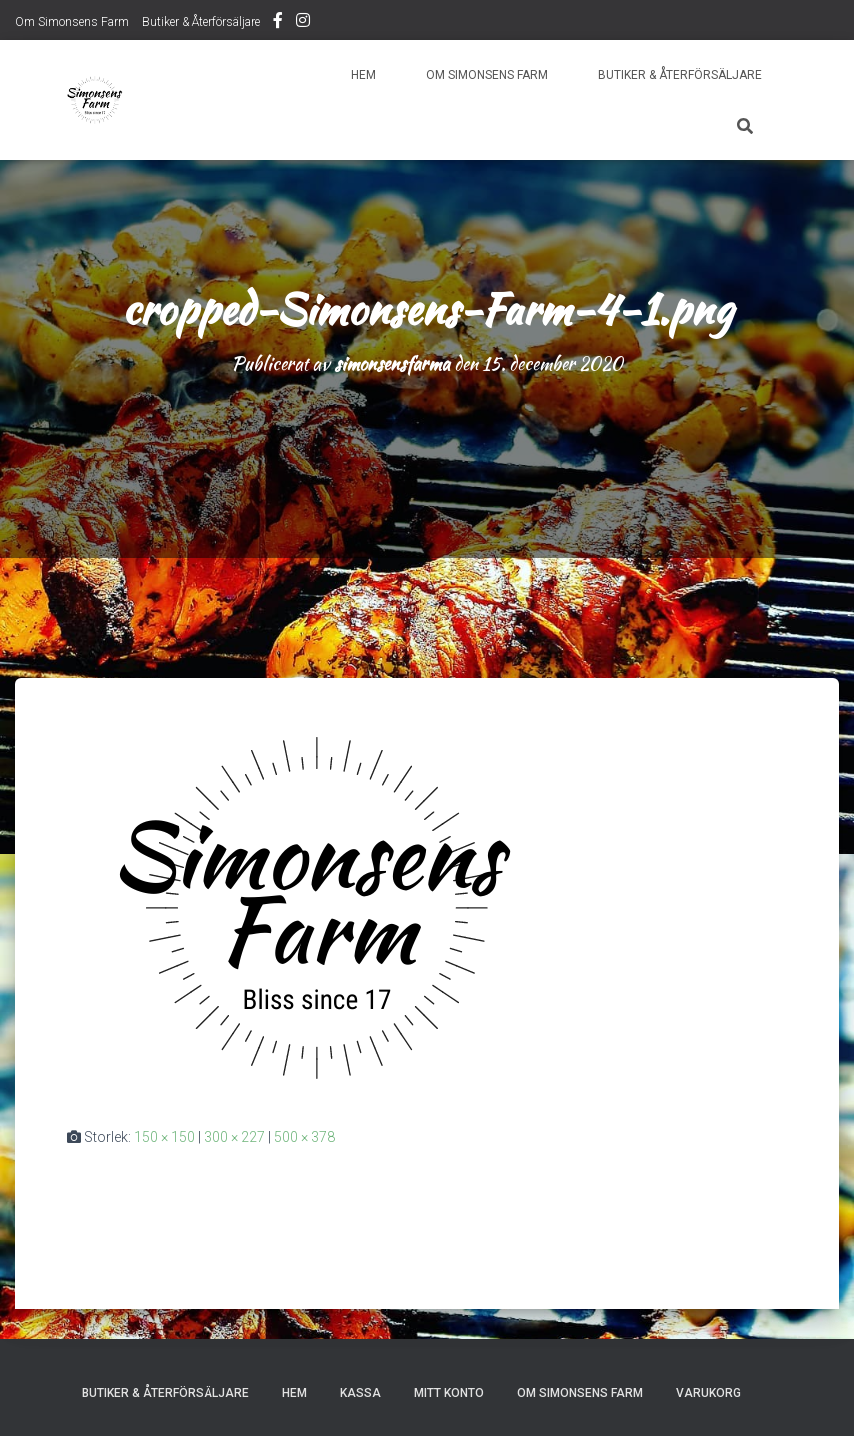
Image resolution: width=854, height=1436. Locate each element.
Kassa (360, 1393)
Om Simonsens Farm (72, 22)
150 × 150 (164, 1137)
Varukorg (708, 1393)
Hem (363, 75)
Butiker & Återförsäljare (201, 22)
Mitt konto (449, 1393)
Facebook (278, 23)
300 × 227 (234, 1137)
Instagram (303, 23)
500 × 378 (304, 1137)
